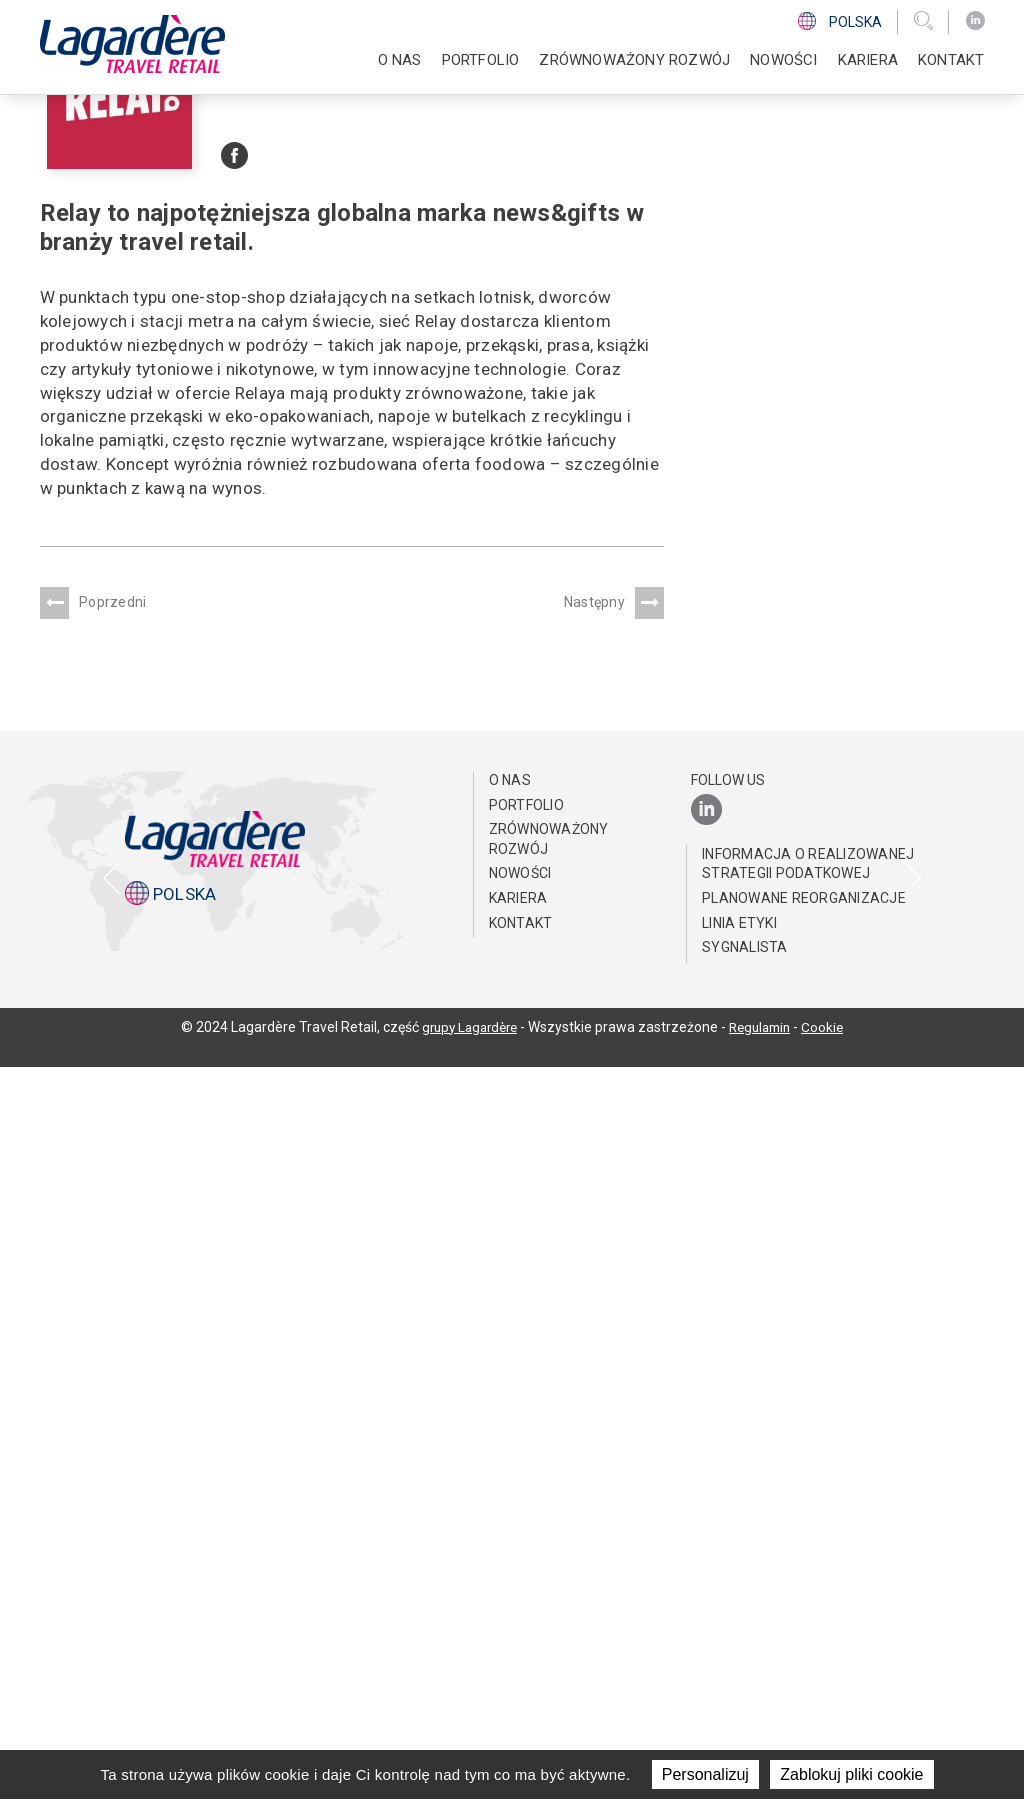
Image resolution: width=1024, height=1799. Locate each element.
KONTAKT (951, 60)
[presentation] (112, 1208)
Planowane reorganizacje (804, 1630)
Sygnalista (745, 1679)
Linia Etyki (739, 1654)
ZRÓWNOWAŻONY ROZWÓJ (634, 60)
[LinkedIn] (975, 21)
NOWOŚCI (783, 60)
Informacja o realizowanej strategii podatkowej (808, 1595)
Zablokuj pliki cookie (851, 1774)
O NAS (400, 60)
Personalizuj (705, 1774)
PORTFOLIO (481, 60)
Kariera (868, 60)
